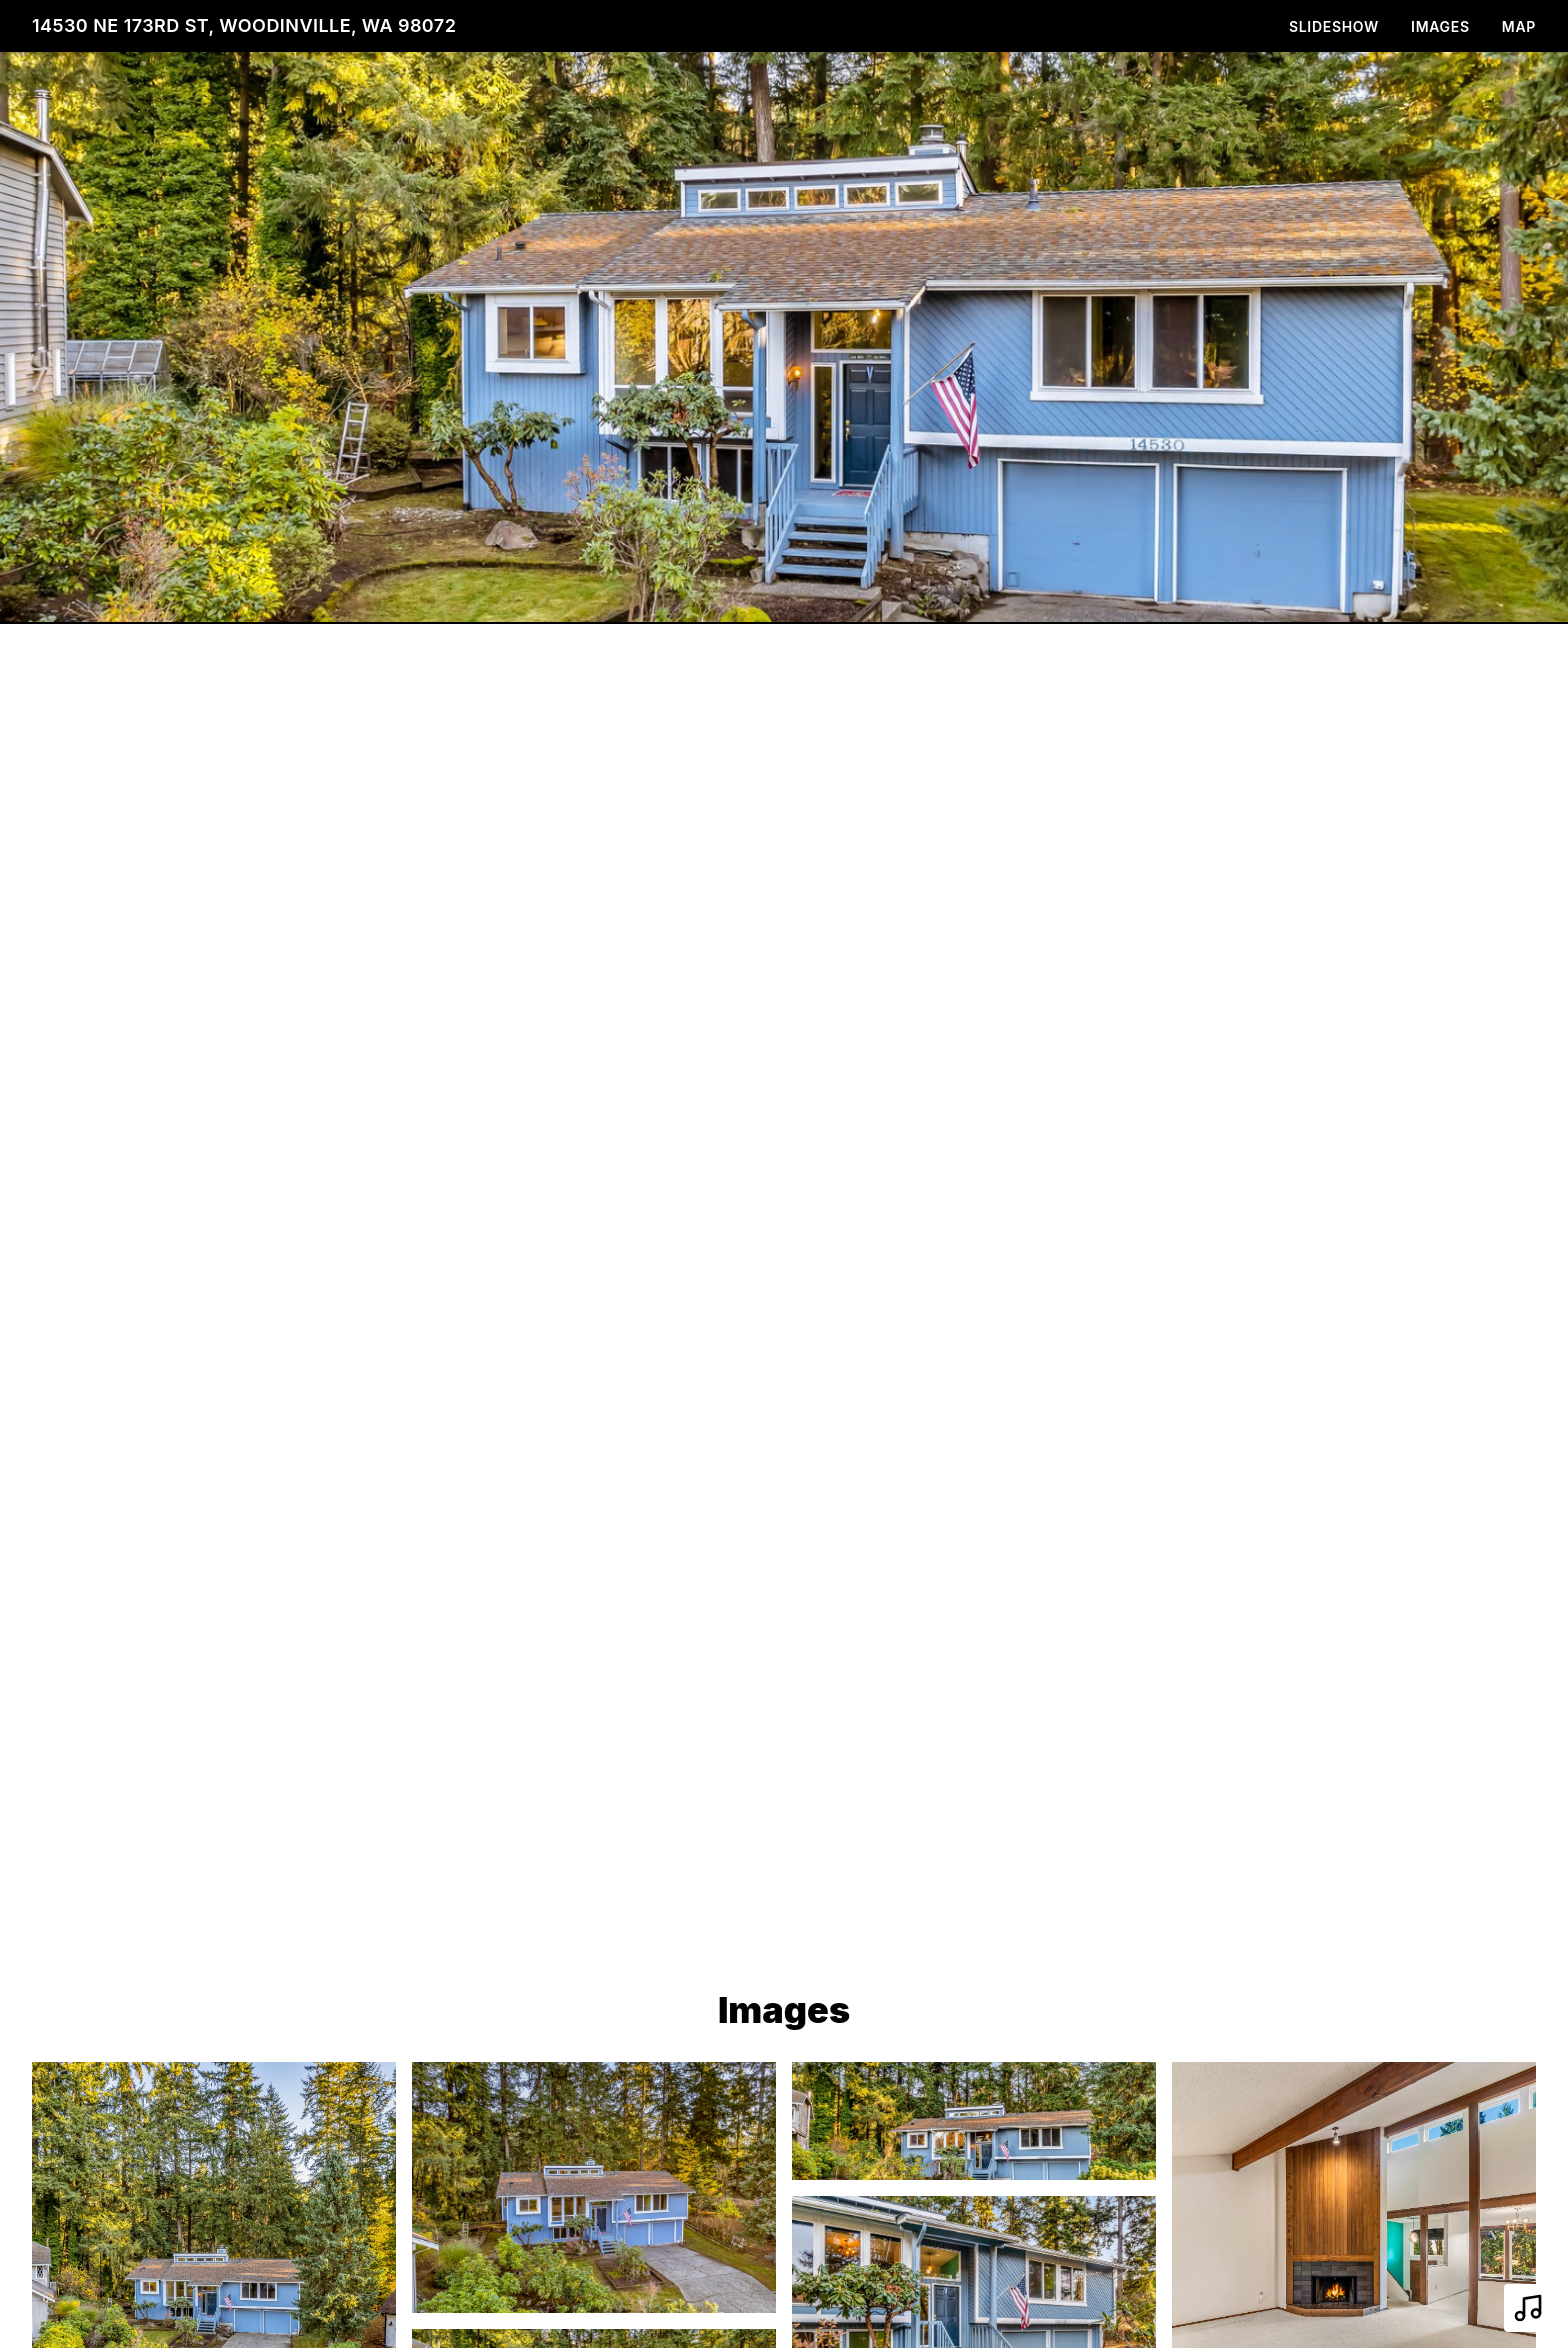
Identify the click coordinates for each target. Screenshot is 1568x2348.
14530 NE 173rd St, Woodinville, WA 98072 (244, 25)
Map (1519, 26)
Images (1440, 26)
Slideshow (1334, 26)
